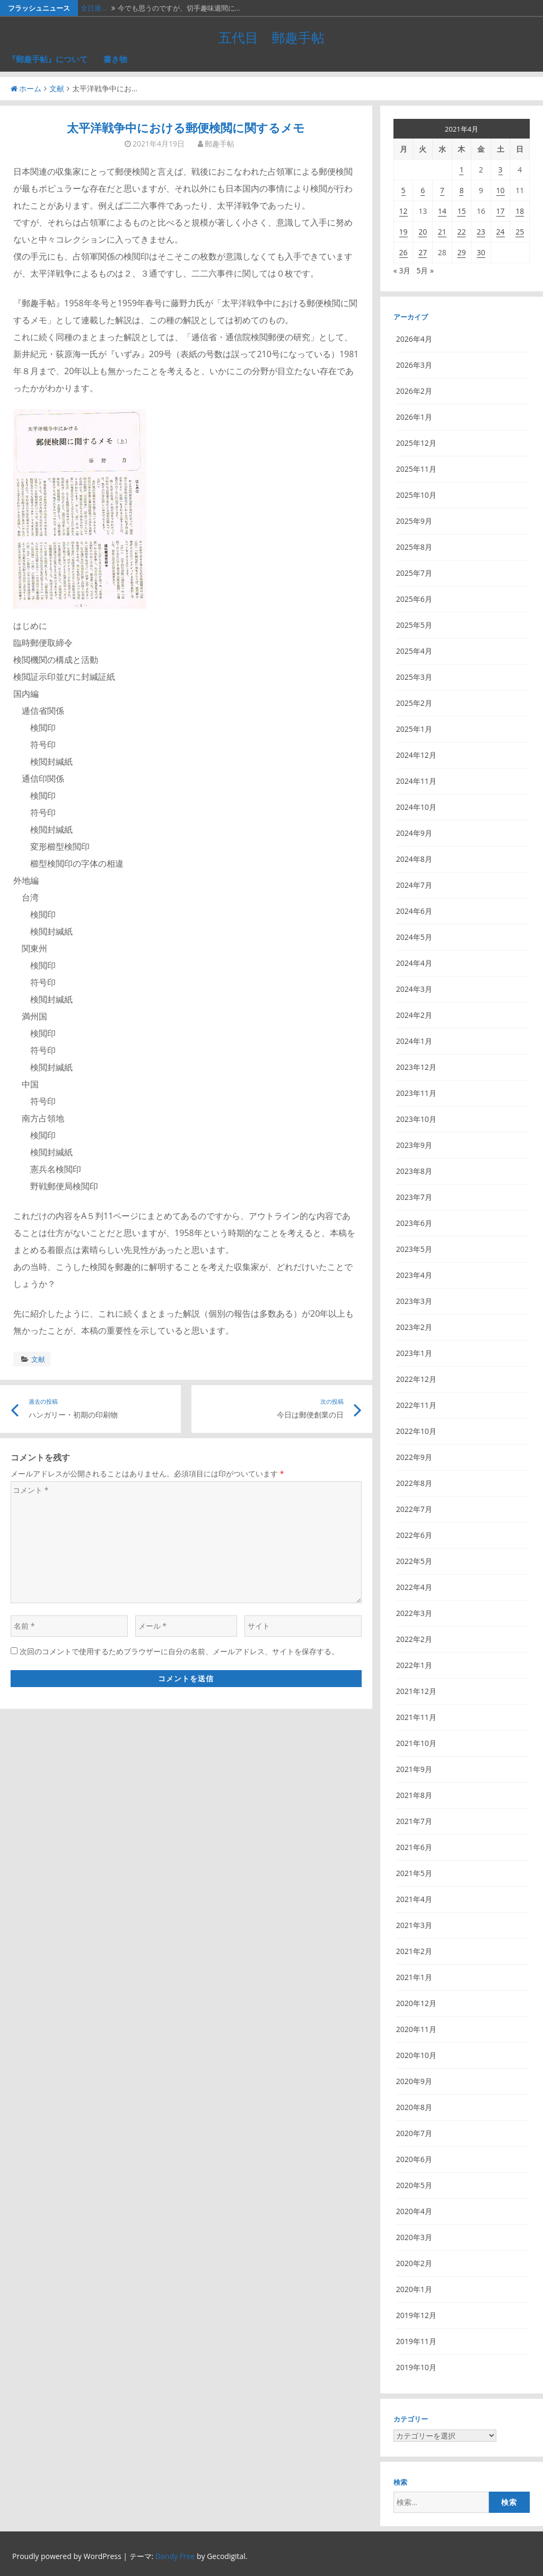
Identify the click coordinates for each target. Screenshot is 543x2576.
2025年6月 (414, 599)
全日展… (94, 8)
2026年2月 (414, 391)
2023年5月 (414, 1249)
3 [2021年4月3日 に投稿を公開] (500, 170)
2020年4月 (414, 2211)
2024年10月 (416, 807)
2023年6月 (414, 1223)
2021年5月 (414, 1873)
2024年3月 (414, 989)
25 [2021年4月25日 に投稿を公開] (519, 232)
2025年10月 (416, 495)
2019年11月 (416, 2341)
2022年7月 (414, 1509)
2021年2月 (414, 1951)
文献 (56, 88)
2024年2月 (414, 1015)
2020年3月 (414, 2237)
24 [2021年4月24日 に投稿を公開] (500, 232)
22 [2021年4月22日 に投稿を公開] (461, 232)
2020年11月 (416, 2029)
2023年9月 (414, 1145)
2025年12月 (416, 443)
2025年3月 (414, 677)
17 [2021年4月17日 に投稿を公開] (500, 211)
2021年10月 (416, 1743)
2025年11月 (416, 469)
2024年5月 (414, 937)
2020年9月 (414, 2081)
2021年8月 (414, 1795)
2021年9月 (414, 1769)
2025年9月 (414, 521)
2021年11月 (416, 1717)
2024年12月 (416, 755)
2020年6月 (414, 2159)
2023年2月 (414, 1327)
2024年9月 (414, 833)
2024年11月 (416, 781)
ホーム (26, 88)
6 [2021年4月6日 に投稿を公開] (423, 190)
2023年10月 (416, 1119)
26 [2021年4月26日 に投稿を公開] (403, 252)
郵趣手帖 (219, 144)
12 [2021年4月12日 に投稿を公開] (403, 211)
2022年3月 (414, 1613)
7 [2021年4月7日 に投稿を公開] (442, 190)
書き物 (115, 59)
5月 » (425, 270)
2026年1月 (414, 417)
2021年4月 (414, 1899)
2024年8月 (414, 859)
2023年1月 (414, 1353)
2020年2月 (414, 2263)
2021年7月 (414, 1821)
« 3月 (402, 270)
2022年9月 (414, 1457)
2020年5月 (414, 2185)
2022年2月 (414, 1639)
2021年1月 (414, 1977)
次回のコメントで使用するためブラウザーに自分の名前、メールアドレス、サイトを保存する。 (179, 1651)
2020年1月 (414, 2289)
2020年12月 (416, 2003)
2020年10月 (416, 2055)
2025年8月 (414, 547)
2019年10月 (416, 2367)
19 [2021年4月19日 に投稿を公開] (403, 232)
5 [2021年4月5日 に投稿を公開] (403, 190)
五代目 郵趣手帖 (271, 37)
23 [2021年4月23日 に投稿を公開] (481, 232)
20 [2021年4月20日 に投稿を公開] (422, 232)
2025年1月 (414, 729)
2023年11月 (416, 1093)
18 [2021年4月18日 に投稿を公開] (519, 211)
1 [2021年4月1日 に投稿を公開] (461, 170)
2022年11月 (416, 1405)
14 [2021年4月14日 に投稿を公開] (442, 211)
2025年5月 (414, 625)
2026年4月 (414, 339)
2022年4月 (414, 1587)
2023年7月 (414, 1197)
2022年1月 (414, 1665)
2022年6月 (414, 1535)
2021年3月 (414, 1925)
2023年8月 (414, 1171)
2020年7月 (414, 2133)
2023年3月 (414, 1301)
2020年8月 (414, 2107)
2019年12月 (416, 2315)
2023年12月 (416, 1067)
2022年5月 (414, 1561)
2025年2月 (414, 703)
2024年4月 (414, 963)
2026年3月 (414, 365)
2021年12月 (416, 1691)
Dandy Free (175, 2556)
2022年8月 (414, 1483)
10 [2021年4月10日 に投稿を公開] (500, 190)
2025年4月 (414, 651)
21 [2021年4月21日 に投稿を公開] (442, 232)
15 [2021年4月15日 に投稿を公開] (461, 211)
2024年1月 (414, 1041)
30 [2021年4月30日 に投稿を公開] (481, 252)
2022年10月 (416, 1431)
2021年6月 (414, 1847)
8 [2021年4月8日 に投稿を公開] (461, 190)
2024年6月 (414, 911)
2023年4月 (414, 1275)
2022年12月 (416, 1379)
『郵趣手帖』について (47, 59)
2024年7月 (414, 885)
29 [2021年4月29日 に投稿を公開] (461, 252)
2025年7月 (414, 573)
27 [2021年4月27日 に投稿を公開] (422, 252)
